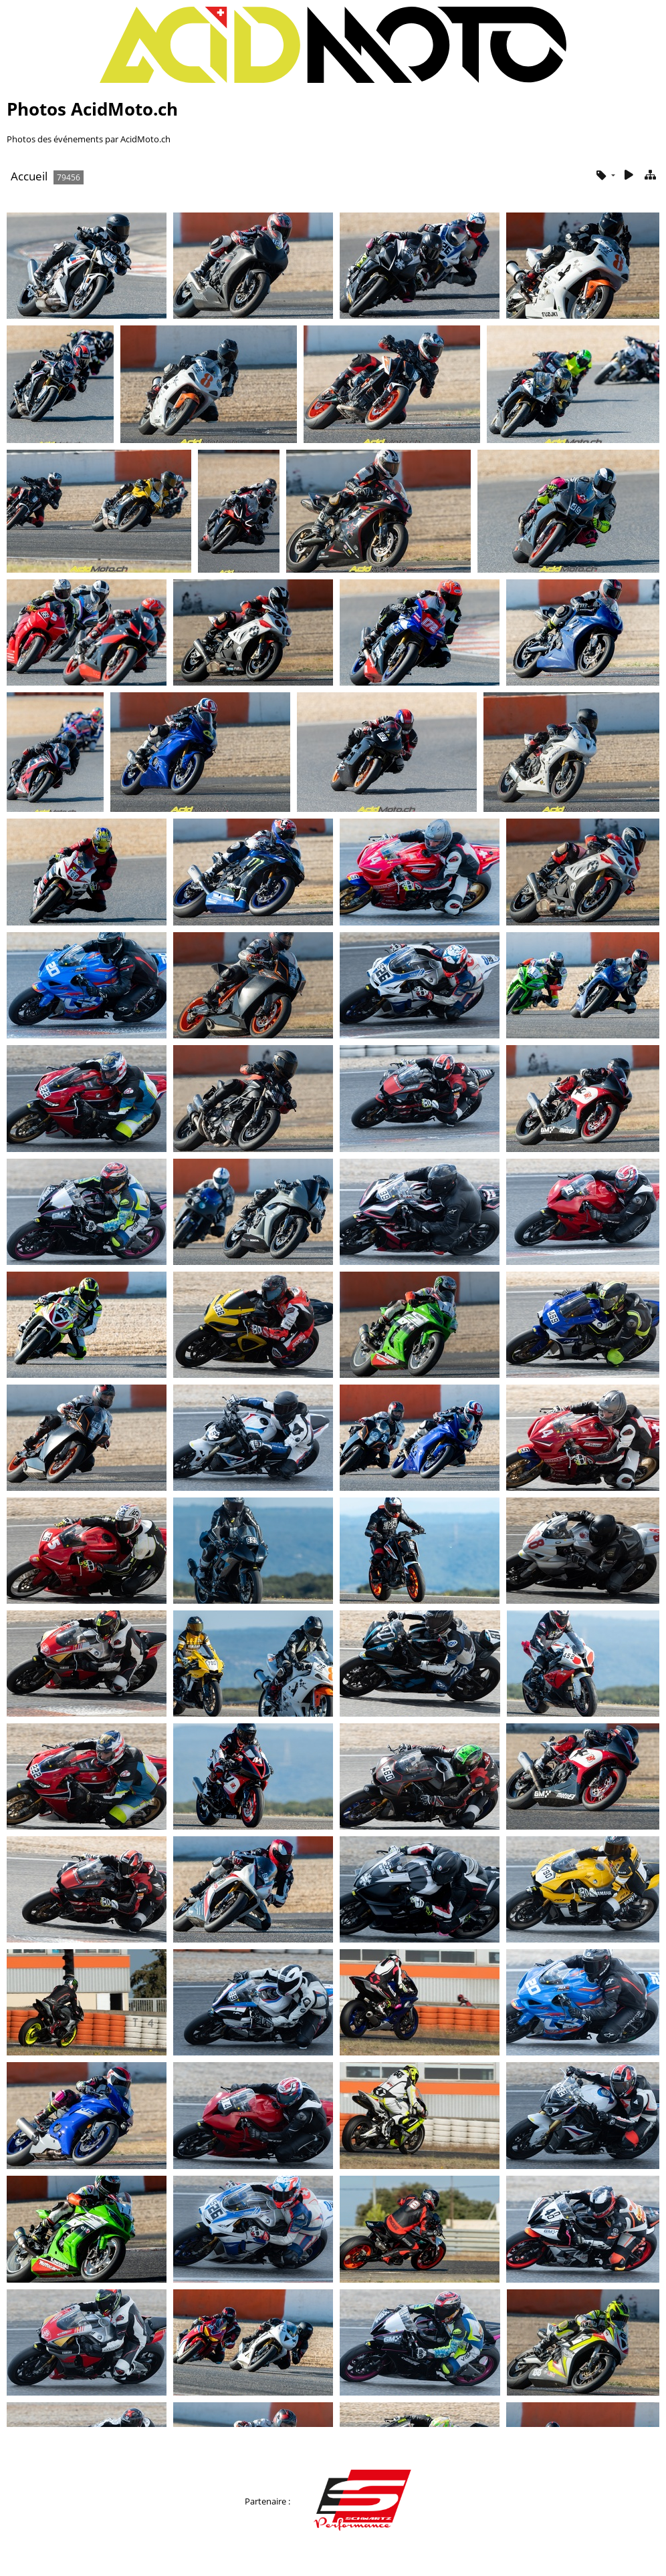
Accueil (29, 176)
